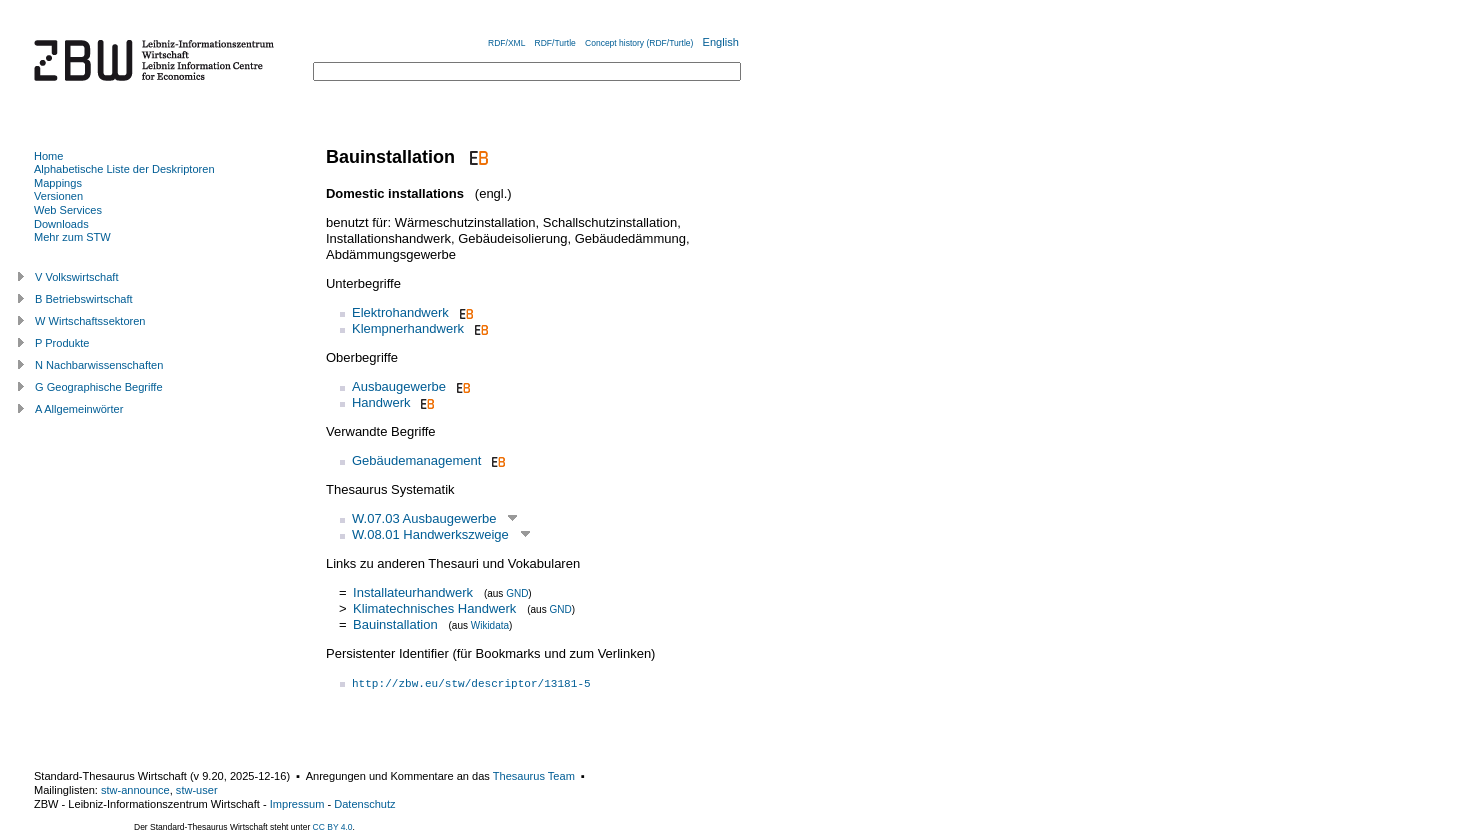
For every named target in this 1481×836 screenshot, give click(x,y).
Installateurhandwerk (413, 592)
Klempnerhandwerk (408, 328)
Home (48, 156)
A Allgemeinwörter (79, 409)
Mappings (58, 183)
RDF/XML (506, 43)
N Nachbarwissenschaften (99, 365)
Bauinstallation (395, 624)
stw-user (197, 790)
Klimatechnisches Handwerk (434, 608)
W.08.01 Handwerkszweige (430, 534)
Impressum (297, 804)
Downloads (61, 224)
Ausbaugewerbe (399, 386)
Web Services (68, 210)
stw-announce (135, 790)
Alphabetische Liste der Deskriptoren (124, 169)
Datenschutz (364, 804)
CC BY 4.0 (333, 827)
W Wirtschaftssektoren (90, 321)
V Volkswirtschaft (77, 277)
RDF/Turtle (555, 43)
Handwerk (381, 402)
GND (517, 593)
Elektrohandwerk (400, 312)
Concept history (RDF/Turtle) (639, 43)
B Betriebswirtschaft (84, 299)
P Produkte (62, 343)
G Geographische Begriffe (99, 387)
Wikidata (490, 625)
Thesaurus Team (534, 776)
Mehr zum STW (72, 237)
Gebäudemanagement (416, 460)
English (721, 42)
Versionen (58, 196)
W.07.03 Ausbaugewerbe (424, 518)
